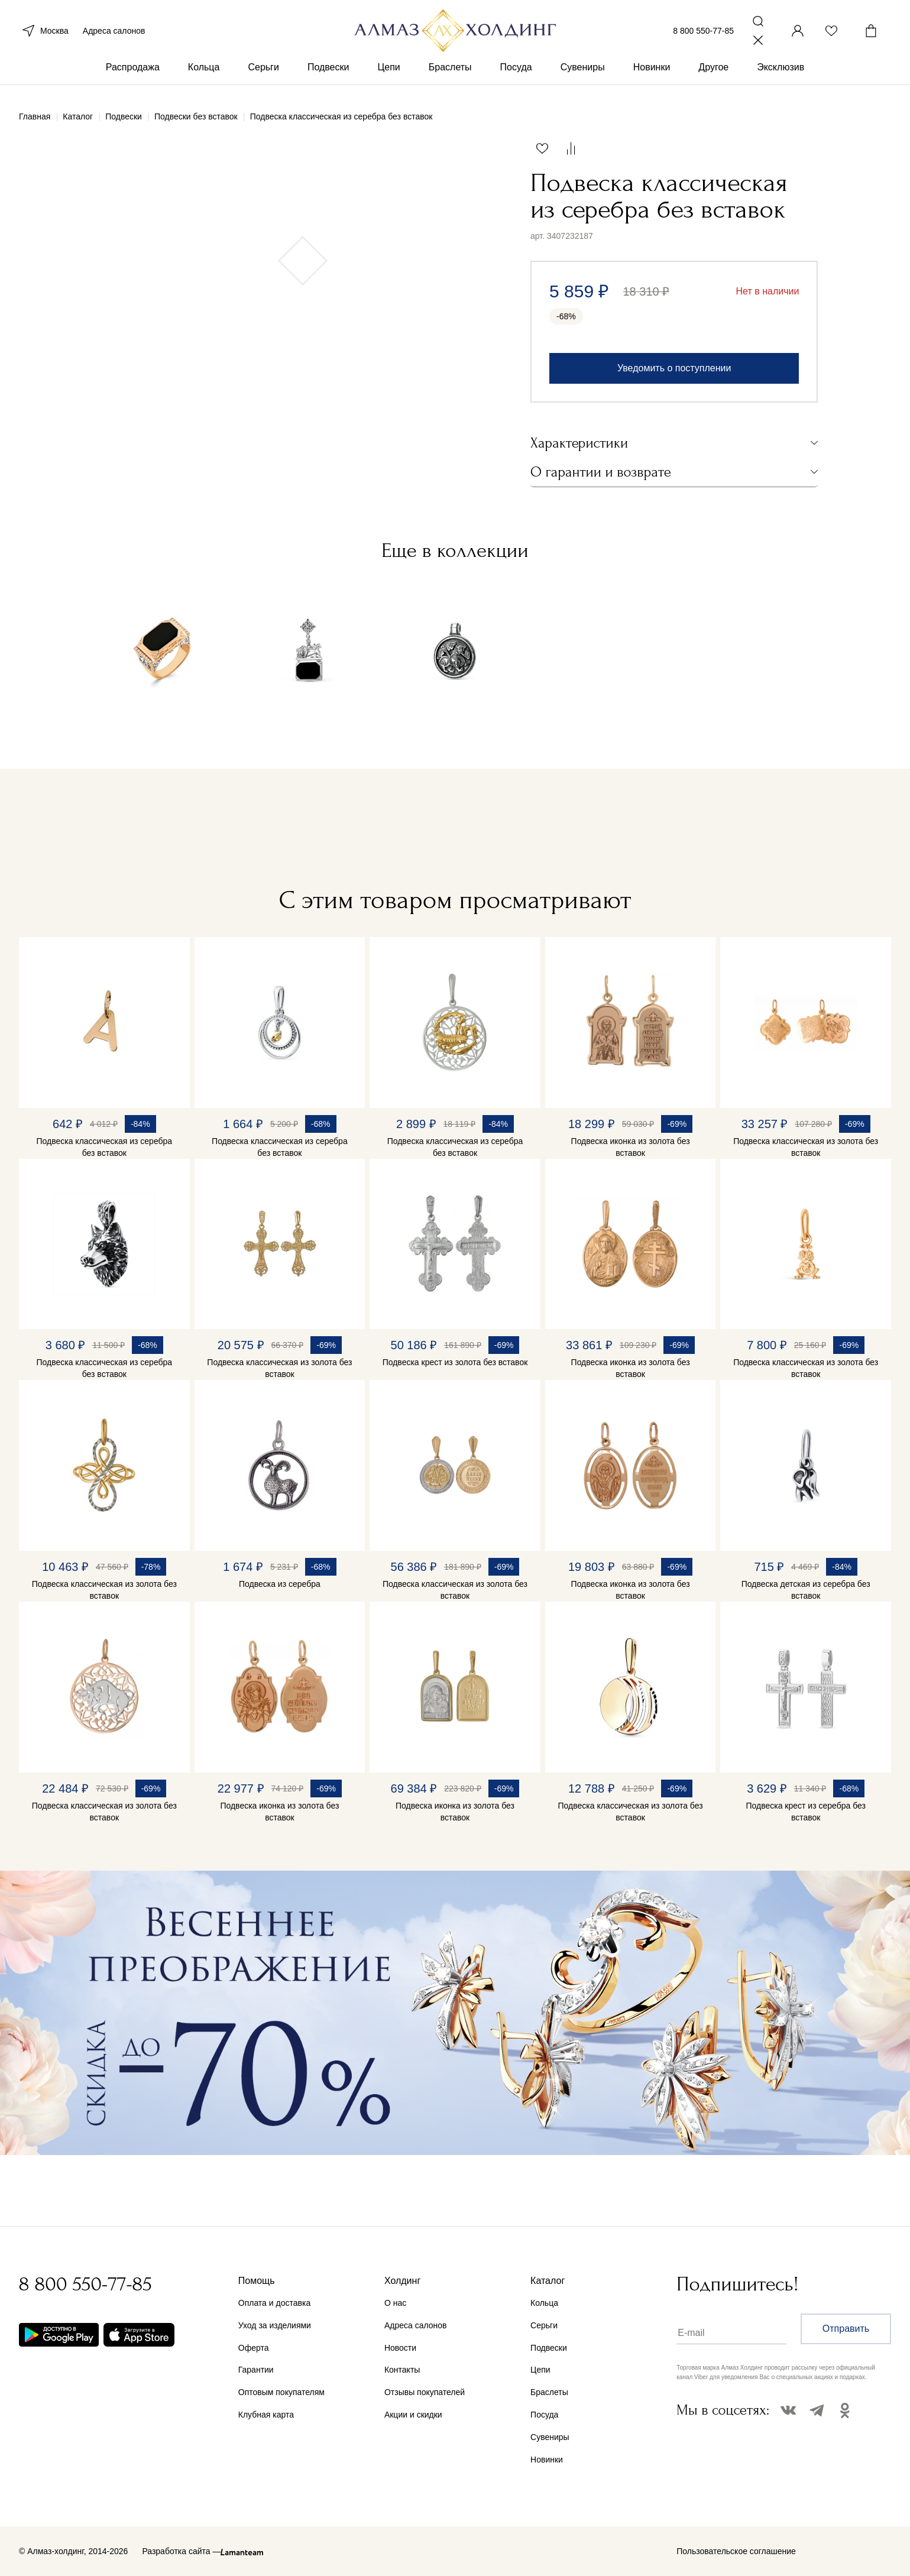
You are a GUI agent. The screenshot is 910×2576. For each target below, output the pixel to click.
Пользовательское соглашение (736, 2551)
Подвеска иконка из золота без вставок (630, 1147)
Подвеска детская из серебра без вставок (805, 1589)
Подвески (328, 76)
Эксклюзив (780, 76)
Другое (713, 76)
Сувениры (583, 76)
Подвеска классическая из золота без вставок (805, 1147)
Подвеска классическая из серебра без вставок (104, 1147)
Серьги (263, 76)
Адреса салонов (114, 34)
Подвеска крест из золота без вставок (455, 1362)
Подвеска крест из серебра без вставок (805, 1811)
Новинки (652, 76)
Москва (44, 34)
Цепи (388, 76)
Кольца (204, 76)
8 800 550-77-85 (703, 34)
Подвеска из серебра (279, 1584)
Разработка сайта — (181, 2551)
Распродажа (133, 76)
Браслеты (450, 76)
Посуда (516, 76)
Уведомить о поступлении (674, 368)
